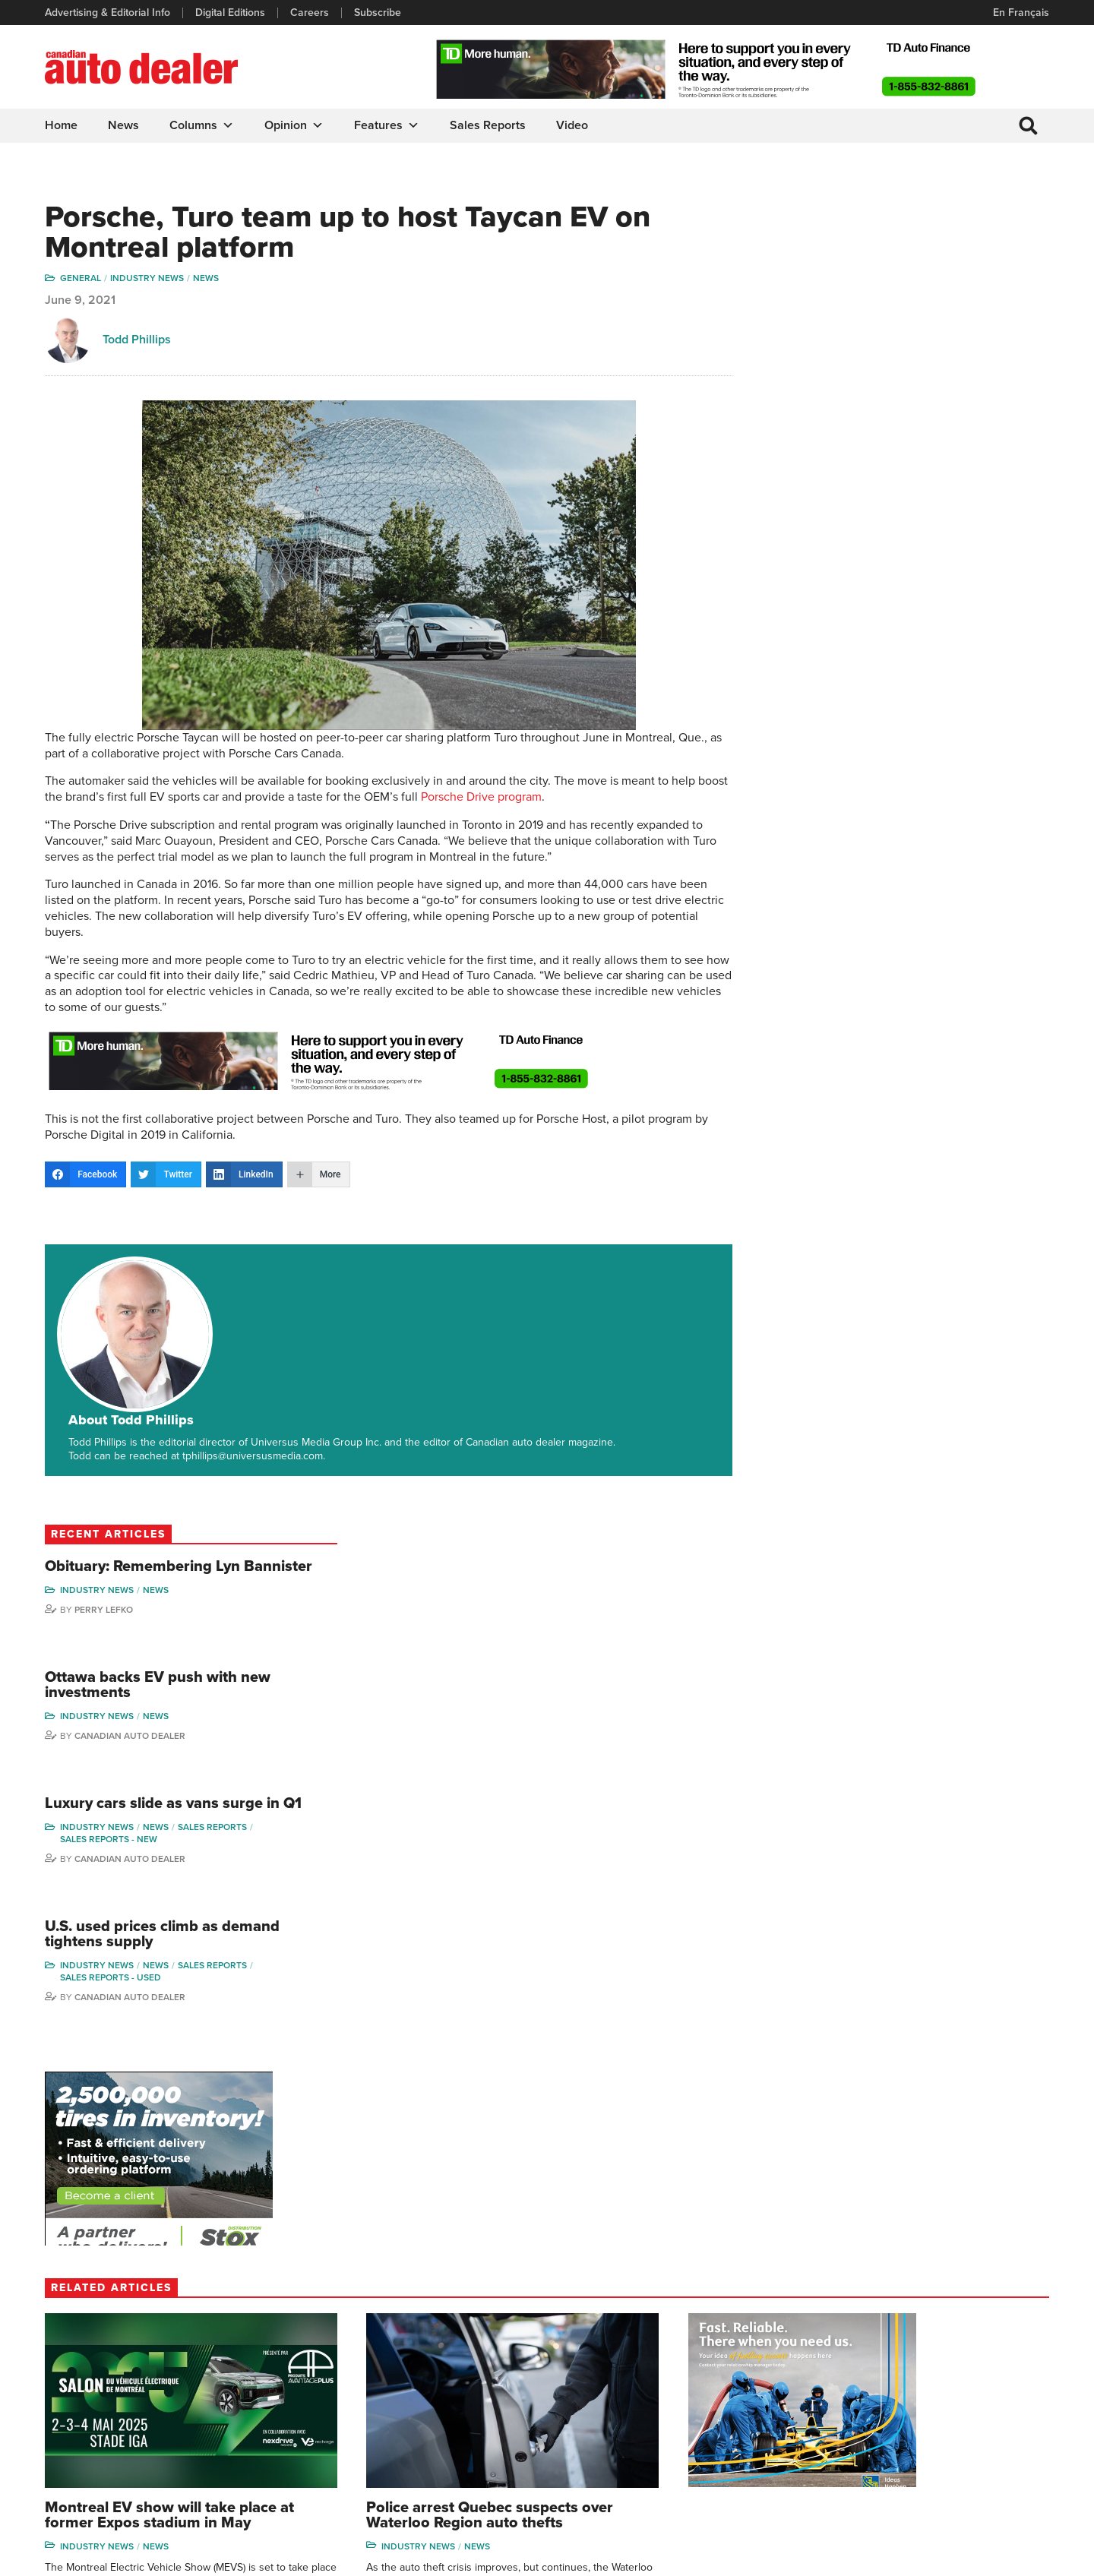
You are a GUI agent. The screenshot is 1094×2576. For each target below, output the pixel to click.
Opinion (294, 125)
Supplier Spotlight (723, 2370)
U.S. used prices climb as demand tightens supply (907, 648)
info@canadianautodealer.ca (129, 2331)
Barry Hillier (847, 2463)
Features (387, 125)
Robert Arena (852, 2347)
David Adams (851, 2325)
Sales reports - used (886, 691)
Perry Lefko (879, 304)
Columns (202, 125)
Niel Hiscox (847, 2486)
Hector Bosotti (854, 2394)
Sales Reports (488, 125)
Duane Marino (974, 2370)
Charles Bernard (858, 2370)
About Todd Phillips (238, 1265)
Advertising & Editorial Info (108, 13)
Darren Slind (970, 2463)
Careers (310, 13)
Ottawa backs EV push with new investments (933, 381)
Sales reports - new (884, 551)
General (81, 280)
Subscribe (378, 13)
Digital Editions (231, 13)
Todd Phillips (137, 341)
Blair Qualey (969, 2417)
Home (62, 125)
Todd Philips (969, 2394)
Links (316, 2370)
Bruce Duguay (854, 2440)
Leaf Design (1018, 2556)
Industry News (148, 280)
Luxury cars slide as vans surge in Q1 (929, 508)
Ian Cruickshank (857, 2417)
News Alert (588, 2394)
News (124, 125)
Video (573, 125)
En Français (1020, 12)
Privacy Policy (77, 2557)
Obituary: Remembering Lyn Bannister (918, 253)
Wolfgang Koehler (982, 2325)
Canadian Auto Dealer (905, 432)
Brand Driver (712, 2347)
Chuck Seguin (973, 2440)
